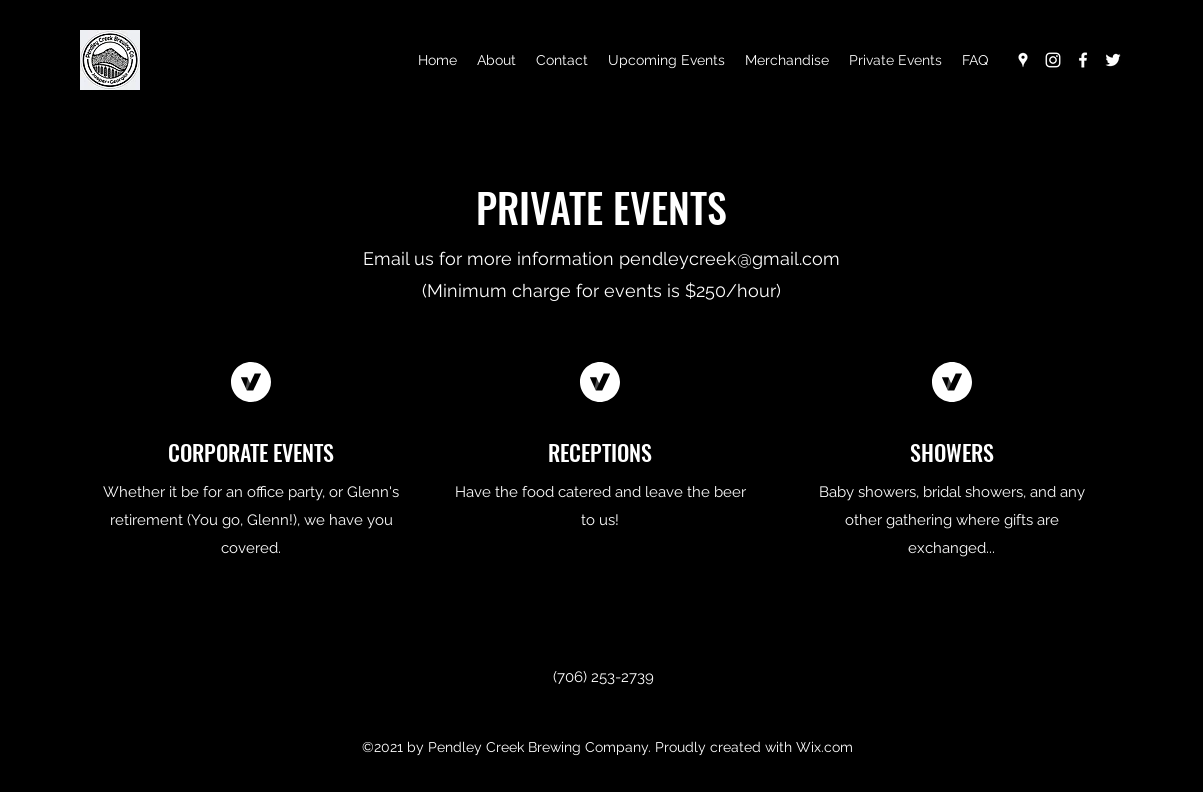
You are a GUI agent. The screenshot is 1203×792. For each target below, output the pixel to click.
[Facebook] (1083, 60)
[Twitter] (1113, 60)
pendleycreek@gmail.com (729, 258)
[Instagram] (1053, 60)
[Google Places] (1023, 60)
